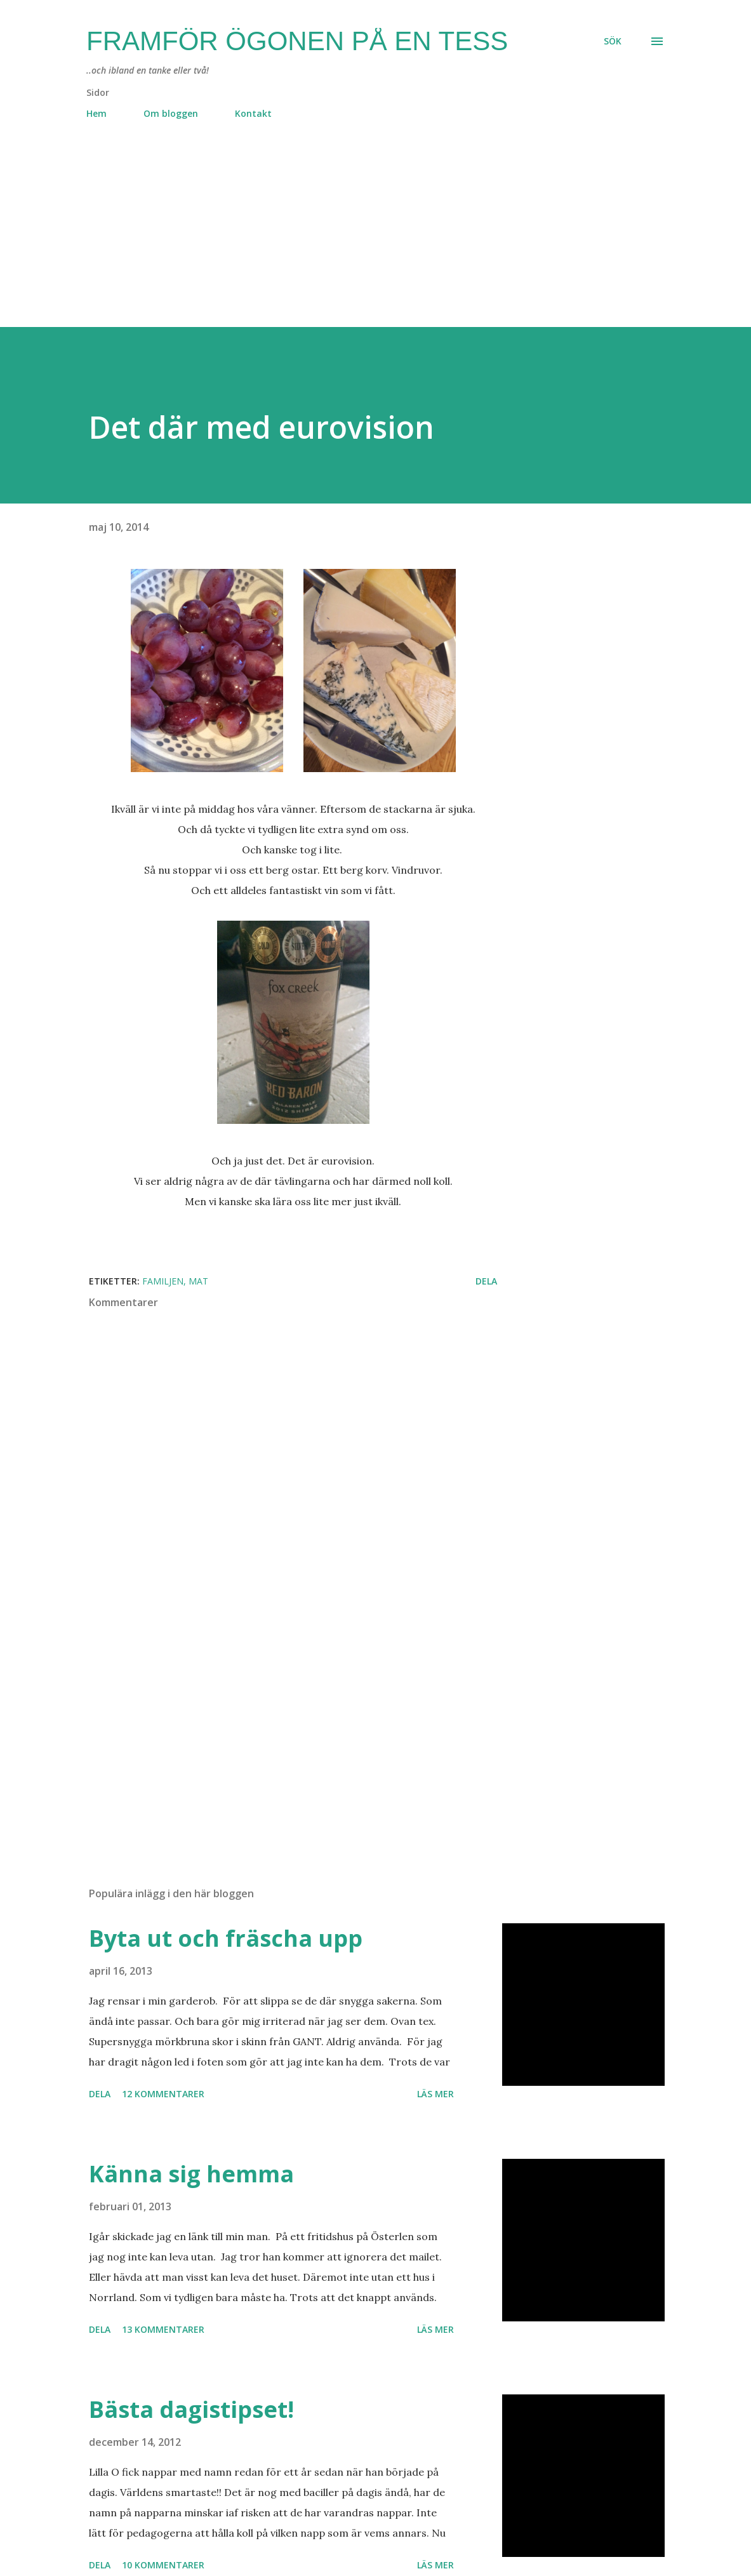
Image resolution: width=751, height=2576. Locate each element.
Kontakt (253, 113)
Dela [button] (486, 1281)
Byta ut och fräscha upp (225, 1938)
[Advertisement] (375, 238)
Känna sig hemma (191, 2173)
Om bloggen (170, 113)
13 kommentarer (163, 2329)
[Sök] (612, 41)
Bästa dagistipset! (191, 2409)
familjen (162, 1281)
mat (198, 1281)
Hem (96, 113)
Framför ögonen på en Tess (297, 41)
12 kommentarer (163, 2094)
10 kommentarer (163, 2565)
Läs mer (435, 2094)
